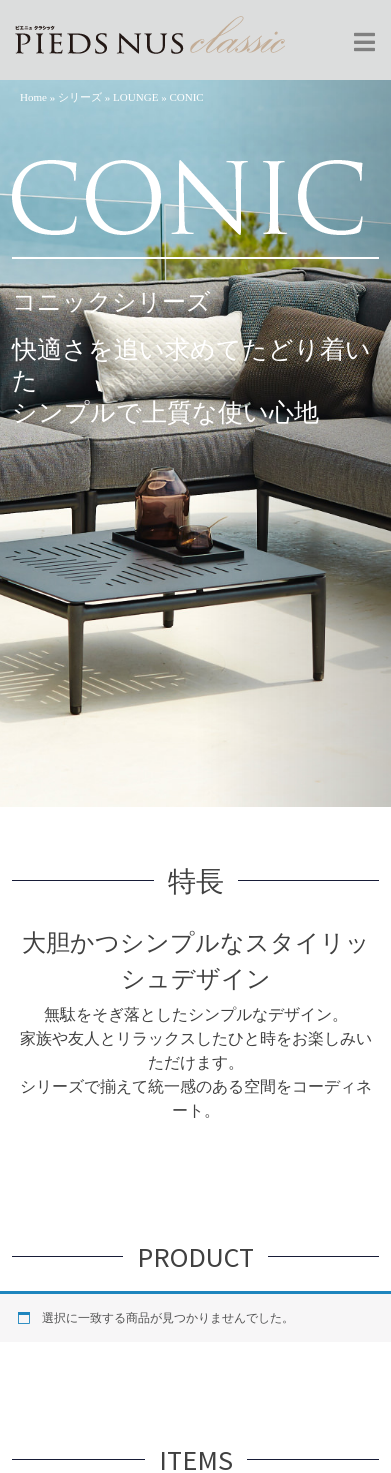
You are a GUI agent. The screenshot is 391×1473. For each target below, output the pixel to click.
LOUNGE (135, 97)
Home (33, 97)
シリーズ (80, 97)
